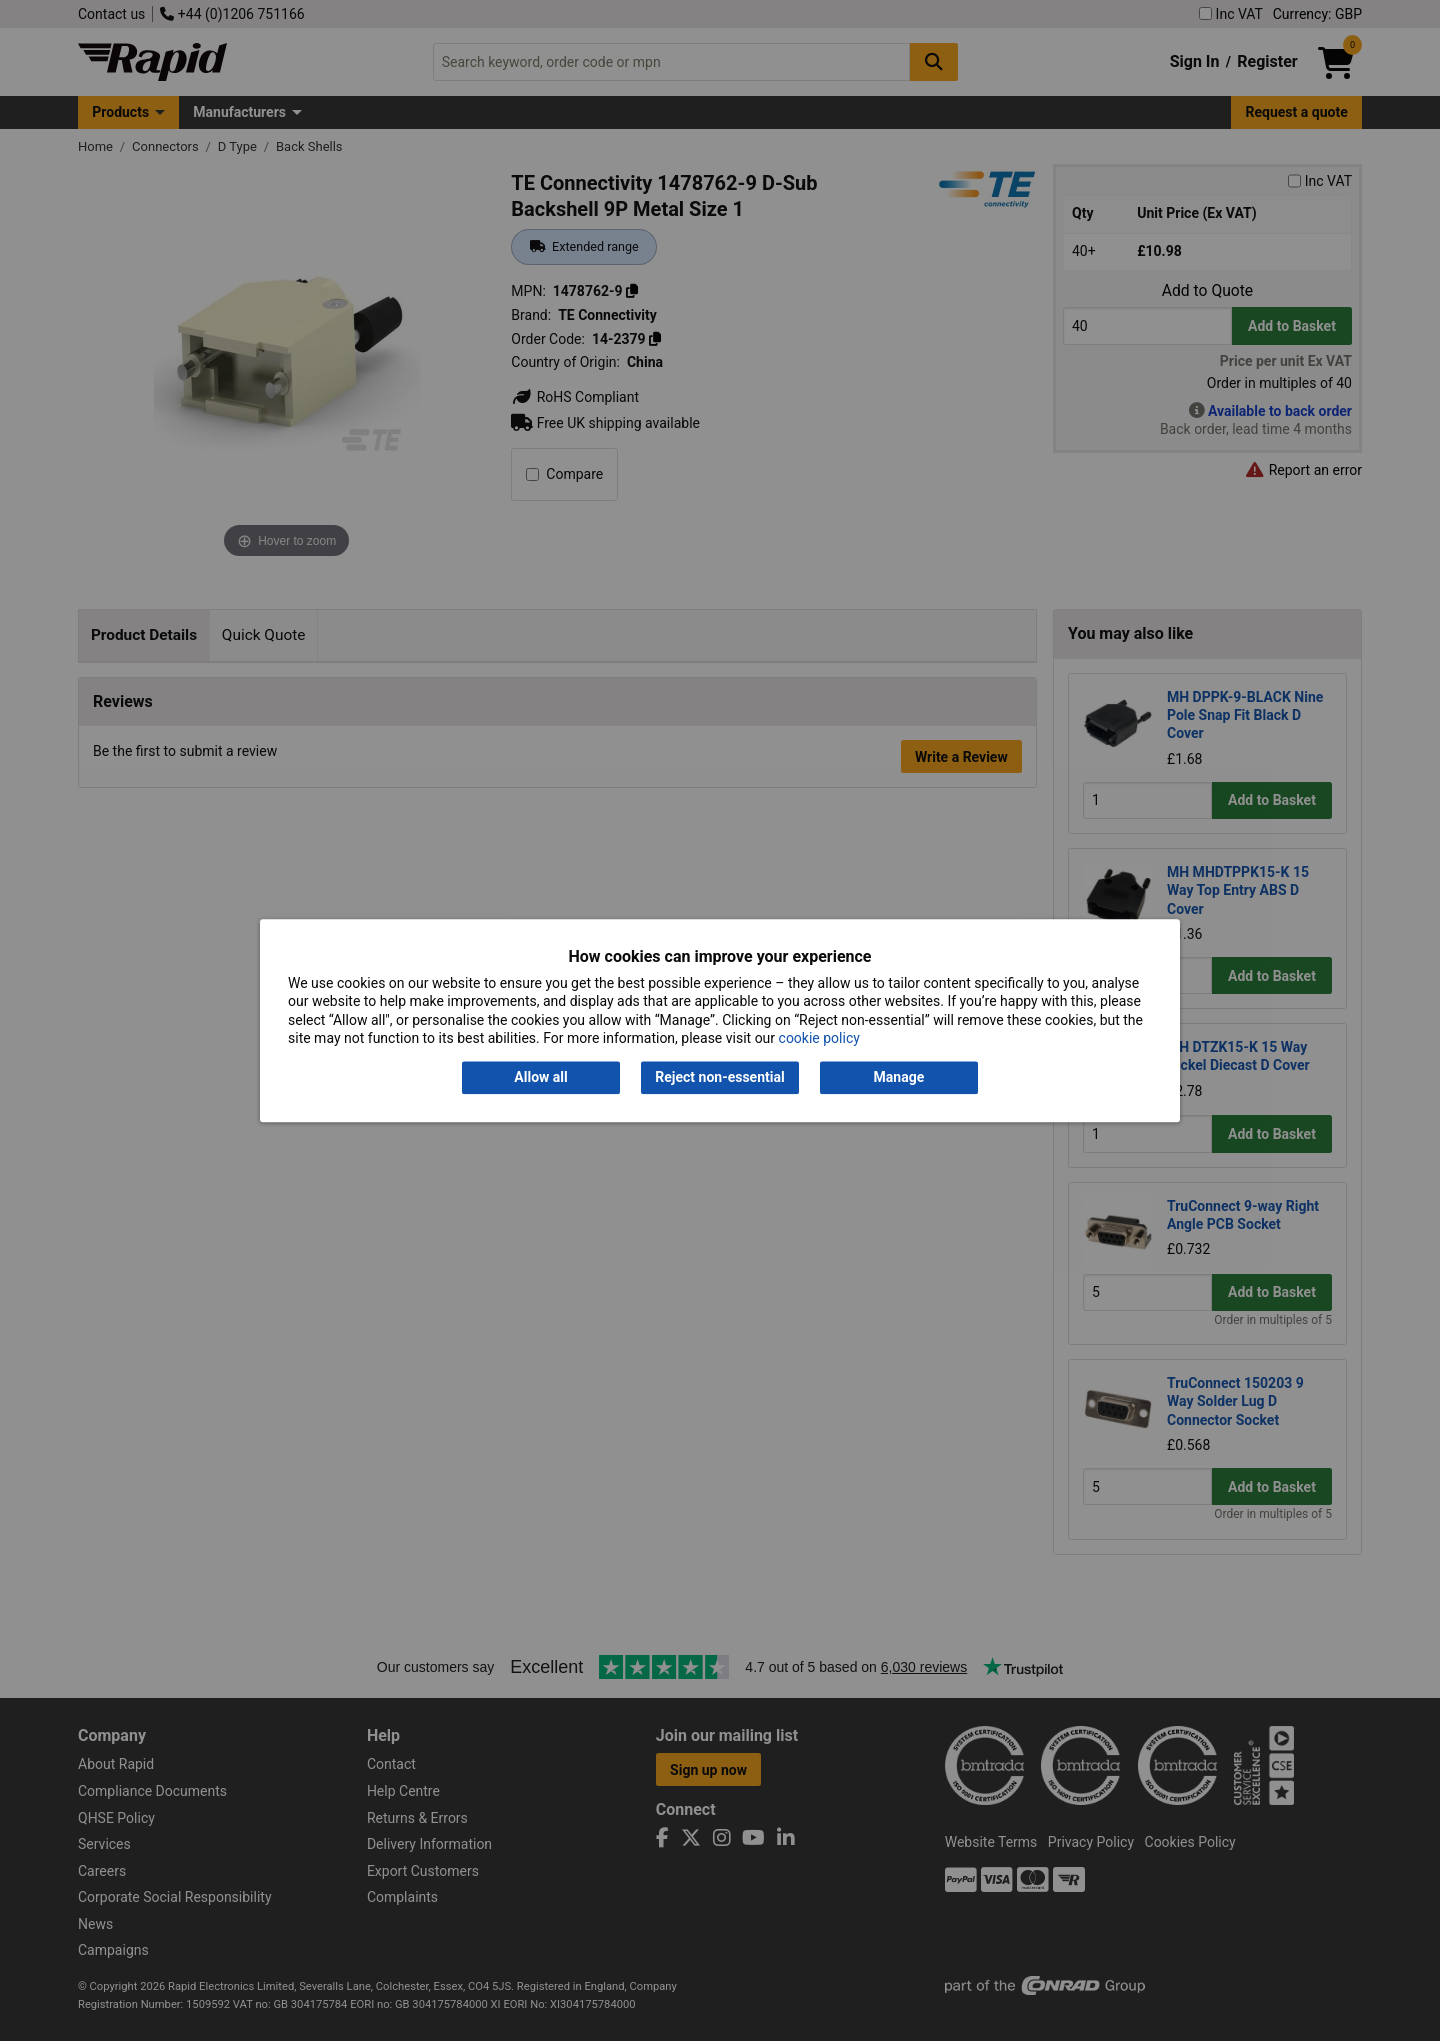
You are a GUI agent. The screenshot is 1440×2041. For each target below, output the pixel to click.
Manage (899, 1078)
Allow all (540, 1078)
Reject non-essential (719, 1078)
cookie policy (819, 1038)
